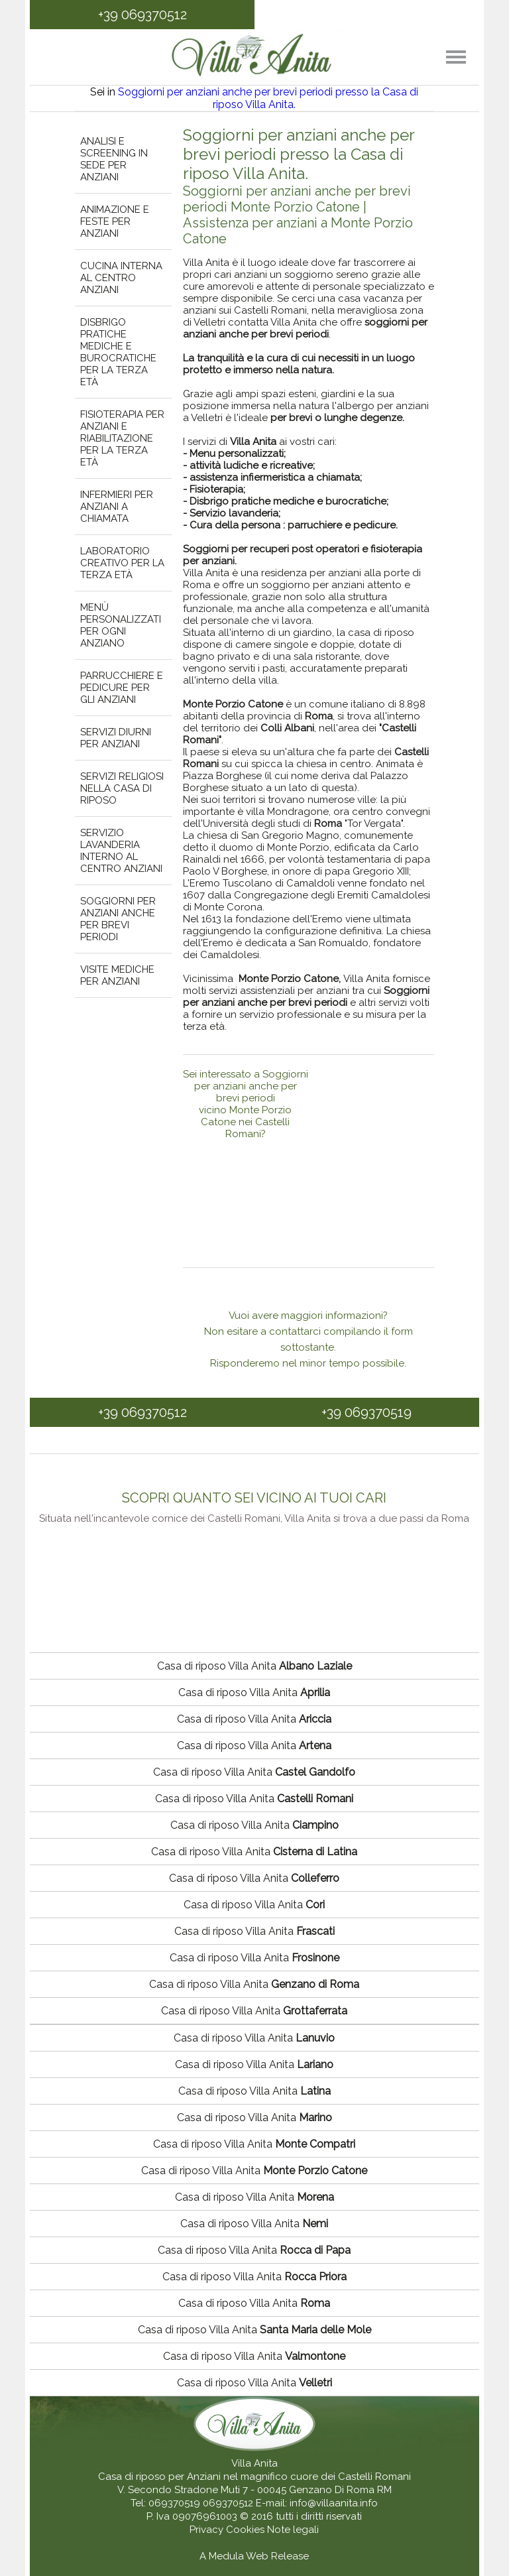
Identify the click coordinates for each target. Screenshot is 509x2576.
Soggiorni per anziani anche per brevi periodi (118, 919)
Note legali (293, 2530)
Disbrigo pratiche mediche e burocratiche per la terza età (118, 352)
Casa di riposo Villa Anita (254, 1666)
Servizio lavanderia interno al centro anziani (121, 851)
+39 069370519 (366, 1412)
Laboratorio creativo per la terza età (122, 563)
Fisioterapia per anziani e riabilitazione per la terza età (122, 438)
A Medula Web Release (254, 2556)
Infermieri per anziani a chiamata (116, 506)
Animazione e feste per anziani (114, 221)
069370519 (174, 2503)
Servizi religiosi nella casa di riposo (122, 788)
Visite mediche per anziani (117, 975)
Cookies (246, 2530)
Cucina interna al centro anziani (121, 278)
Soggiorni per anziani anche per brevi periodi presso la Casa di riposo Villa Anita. (268, 98)
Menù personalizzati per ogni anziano (120, 625)
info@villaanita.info (334, 2503)
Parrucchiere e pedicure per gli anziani (121, 687)
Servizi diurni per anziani (115, 738)
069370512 (228, 2503)
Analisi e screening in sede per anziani (114, 159)
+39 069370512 (142, 15)
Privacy (208, 2530)
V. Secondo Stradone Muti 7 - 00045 (201, 2490)
